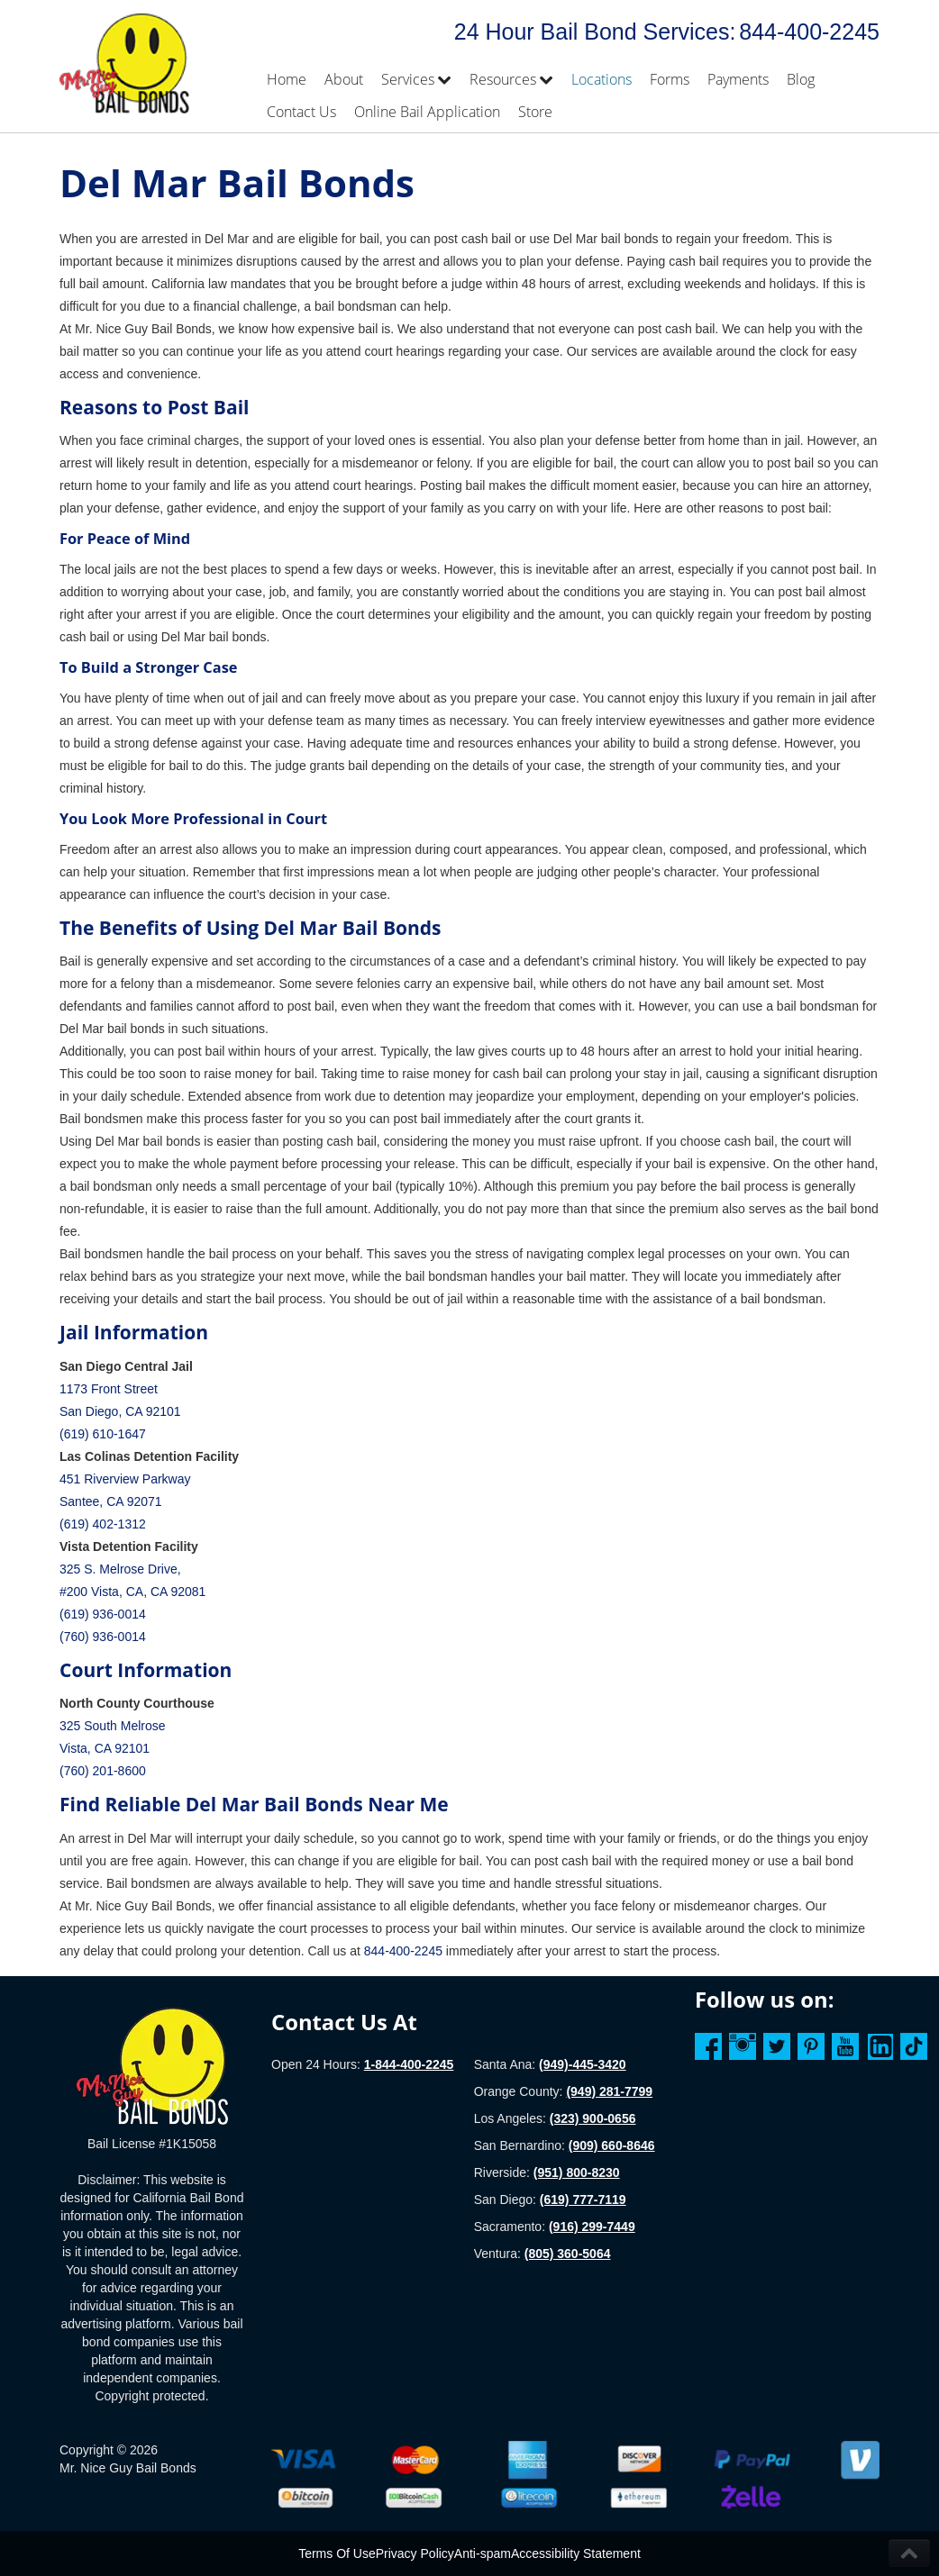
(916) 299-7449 (592, 2226)
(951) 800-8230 (576, 2172)
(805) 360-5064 (567, 2253)
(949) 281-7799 (609, 2091)
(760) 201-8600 (102, 1771)
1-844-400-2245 (409, 2064)
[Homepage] (152, 2065)
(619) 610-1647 (102, 1434)
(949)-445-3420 (582, 2064)
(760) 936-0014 (102, 1636)
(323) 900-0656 (593, 2118)
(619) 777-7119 (583, 2199)
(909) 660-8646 (612, 2145)
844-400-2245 (809, 31)
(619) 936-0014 (102, 1614)
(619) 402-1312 (102, 1524)
